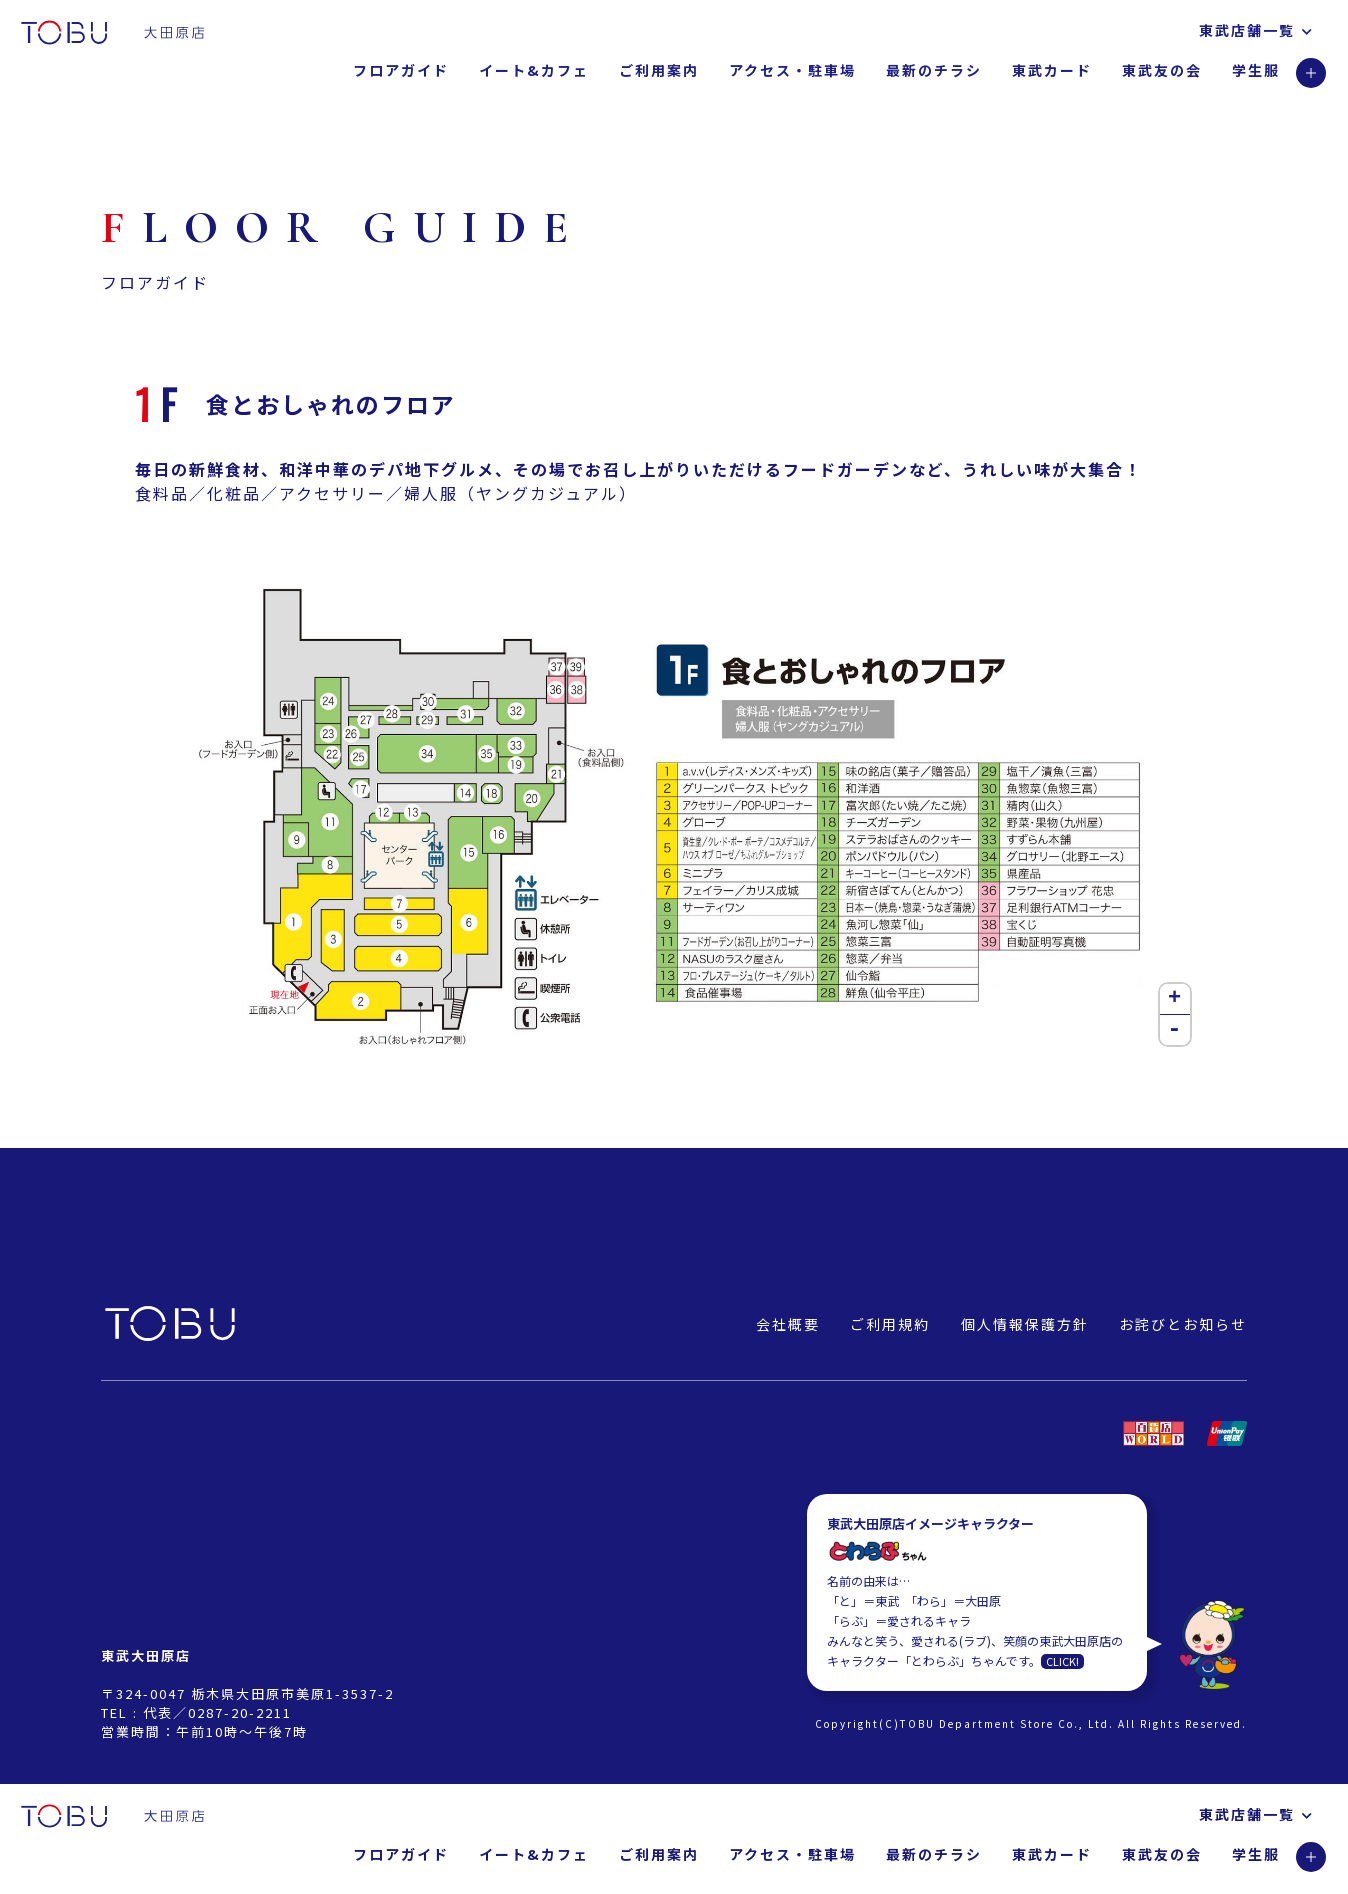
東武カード (1052, 70)
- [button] (1175, 1030)
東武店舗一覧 (1256, 30)
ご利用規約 (890, 1324)
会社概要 (788, 1324)
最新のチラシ (934, 70)
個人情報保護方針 (1025, 1324)
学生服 (1256, 70)
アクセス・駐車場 (792, 70)
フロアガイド (401, 70)
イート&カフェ (534, 70)
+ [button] (1175, 999)
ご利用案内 (659, 70)
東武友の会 (1162, 70)
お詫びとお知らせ (1183, 1324)
